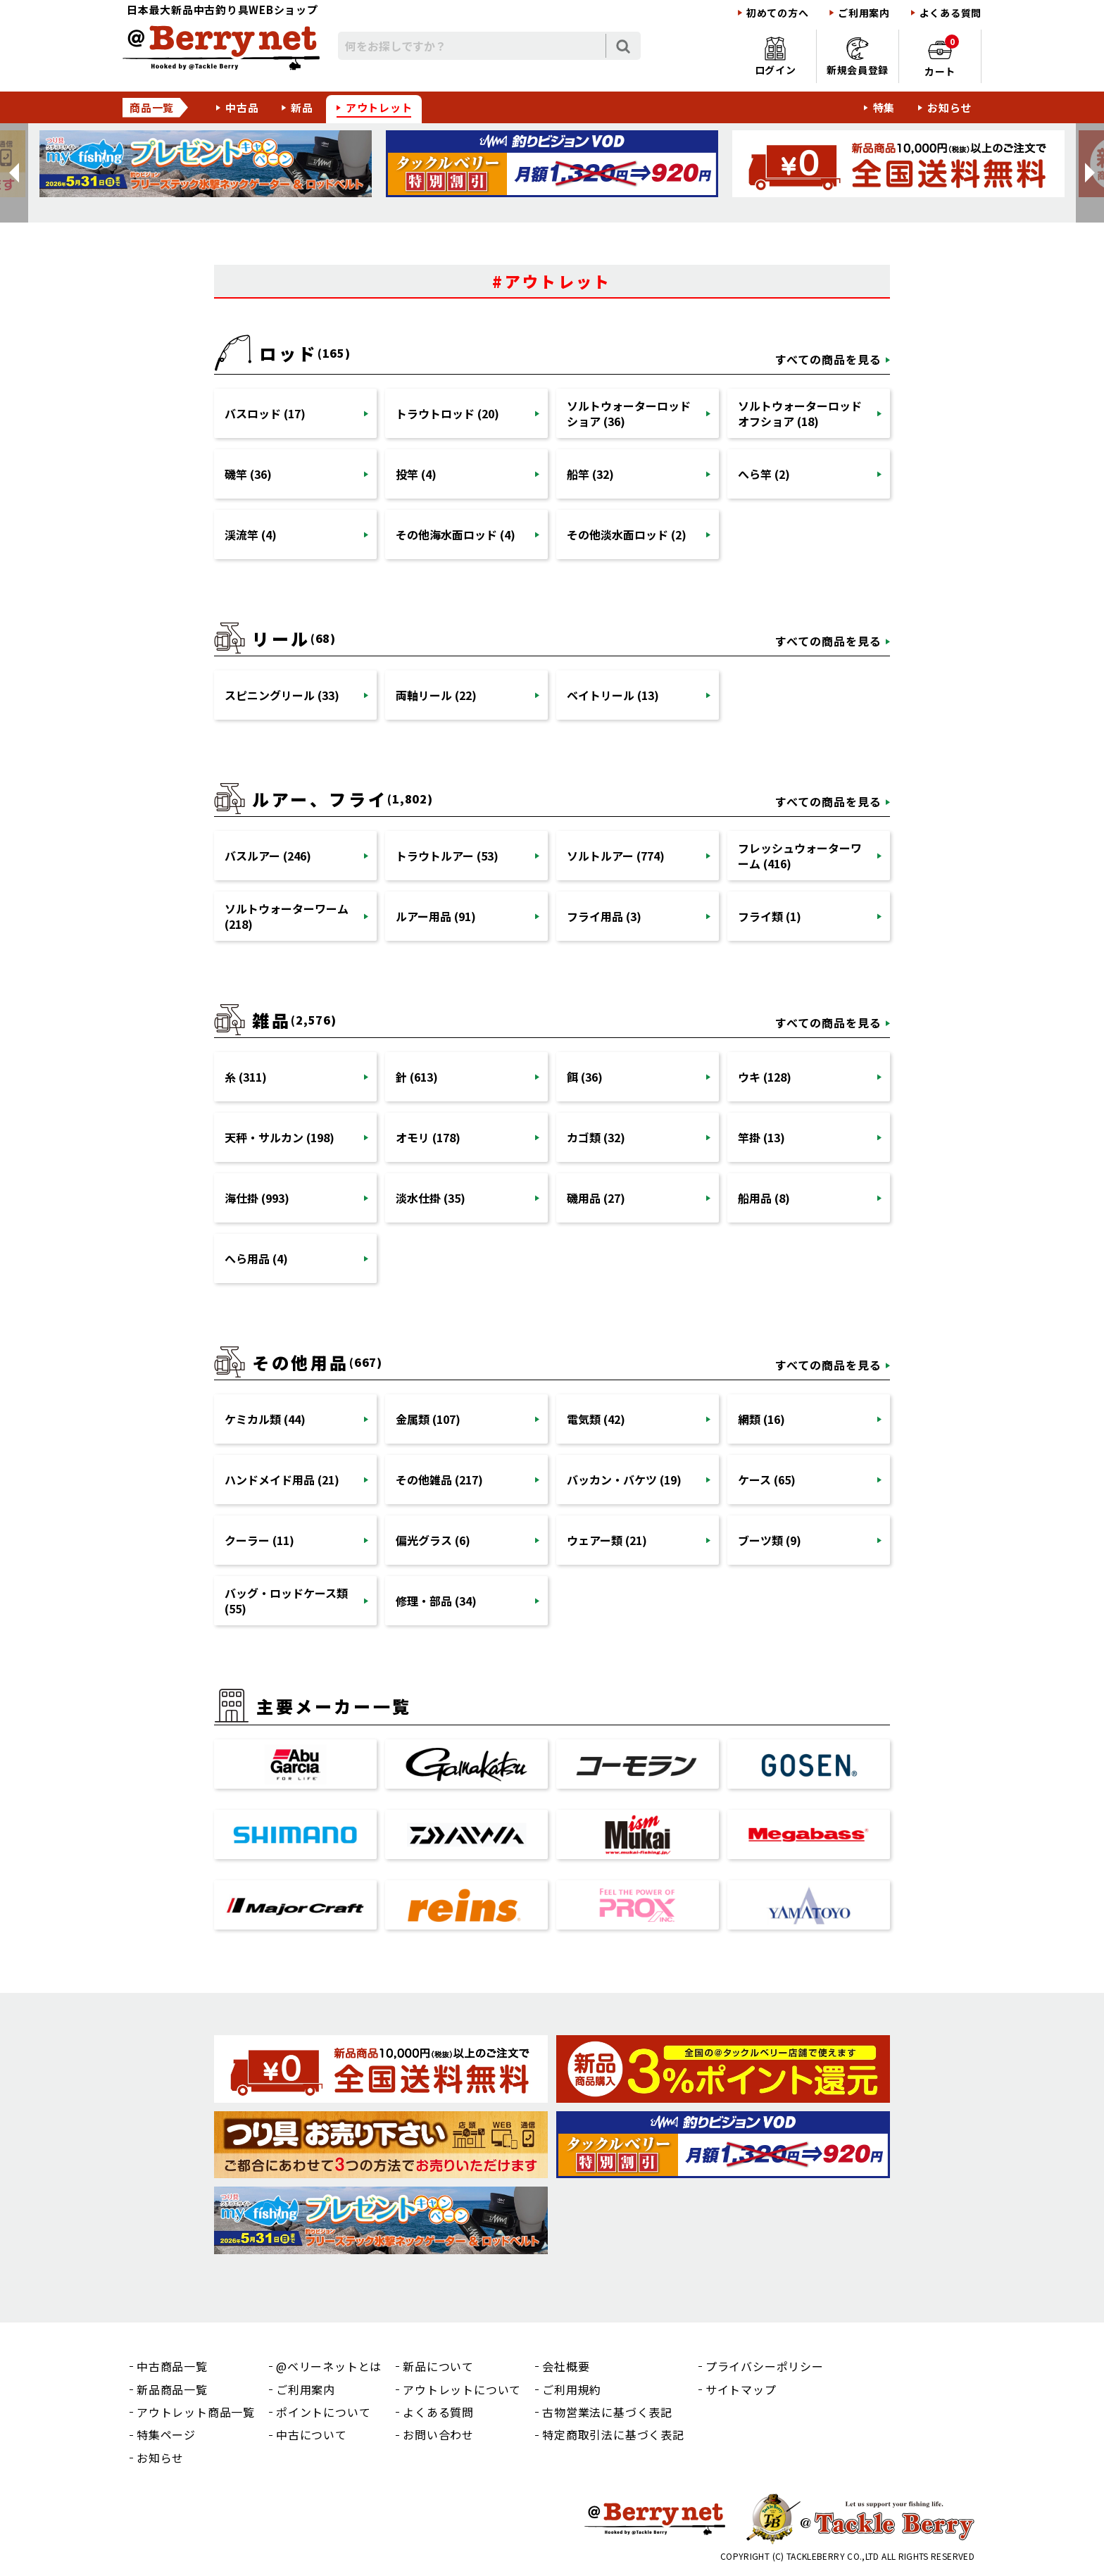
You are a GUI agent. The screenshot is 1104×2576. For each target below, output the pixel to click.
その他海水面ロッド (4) (455, 534)
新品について (438, 2366)
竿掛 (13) (761, 1137)
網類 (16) (761, 1419)
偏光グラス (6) (433, 1540)
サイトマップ (741, 2389)
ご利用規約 (571, 2389)
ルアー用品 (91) (436, 916)
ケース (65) (767, 1479)
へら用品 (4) (256, 1258)
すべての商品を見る (828, 359)
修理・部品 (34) (436, 1600)
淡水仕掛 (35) (430, 1197)
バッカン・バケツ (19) (624, 1479)
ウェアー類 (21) (607, 1540)
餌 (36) (585, 1076)
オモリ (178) (428, 1137)
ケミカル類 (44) (265, 1419)
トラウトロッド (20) (447, 413)
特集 (884, 107)
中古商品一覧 (172, 2366)
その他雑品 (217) (439, 1479)
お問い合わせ (438, 2434)
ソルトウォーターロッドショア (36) (629, 413)
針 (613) (417, 1076)
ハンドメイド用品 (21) (282, 1479)
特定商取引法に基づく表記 (613, 2434)
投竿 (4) (416, 473)
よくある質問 (950, 13)
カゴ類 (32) (596, 1137)
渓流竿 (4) (251, 534)
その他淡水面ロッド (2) (626, 534)
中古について (311, 2434)
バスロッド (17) (265, 413)
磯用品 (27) (596, 1197)
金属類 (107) (428, 1419)
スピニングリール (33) (282, 695)
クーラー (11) (259, 1540)
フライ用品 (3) (604, 916)
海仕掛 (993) (257, 1197)
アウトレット (379, 107)
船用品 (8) (764, 1197)
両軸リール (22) (436, 695)
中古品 (241, 107)
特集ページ (166, 2434)
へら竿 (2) (764, 473)
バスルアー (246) (268, 855)
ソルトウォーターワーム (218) (287, 916)
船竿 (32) (590, 473)
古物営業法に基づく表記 (607, 2412)
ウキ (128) (764, 1076)
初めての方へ (777, 13)
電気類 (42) (596, 1419)
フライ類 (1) (769, 916)
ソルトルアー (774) (616, 855)
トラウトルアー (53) (447, 855)
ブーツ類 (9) (769, 1540)
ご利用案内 (864, 13)
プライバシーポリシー (764, 2366)
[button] (14, 173)
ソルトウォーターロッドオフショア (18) (800, 413)
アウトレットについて (462, 2389)
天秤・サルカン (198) (279, 1137)
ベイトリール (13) (613, 695)
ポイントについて (323, 2412)
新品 (302, 107)
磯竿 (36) (248, 473)
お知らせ (949, 107)
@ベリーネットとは (329, 2366)
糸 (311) (246, 1076)
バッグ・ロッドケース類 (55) (286, 1600)
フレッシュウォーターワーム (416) (800, 855)
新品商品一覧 (172, 2389)
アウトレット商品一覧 (196, 2412)
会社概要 (565, 2366)
